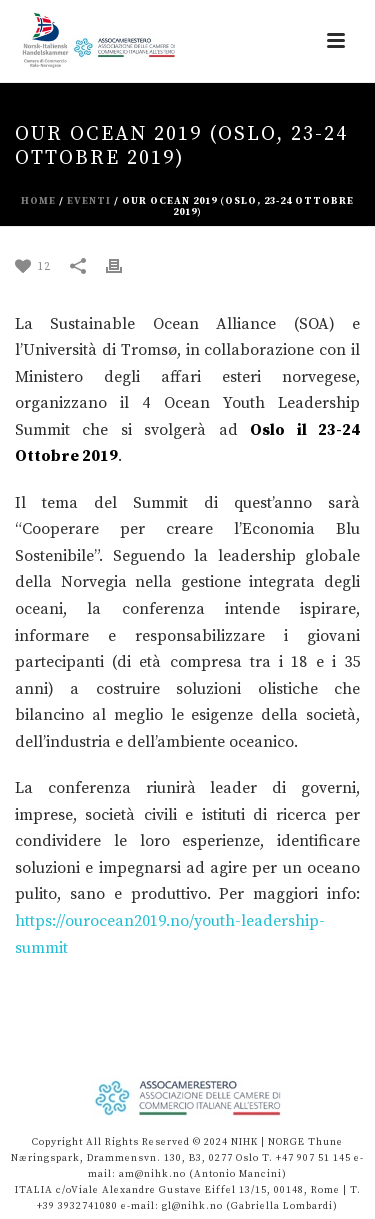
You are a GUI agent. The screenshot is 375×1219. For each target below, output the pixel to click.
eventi (89, 201)
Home (38, 201)
